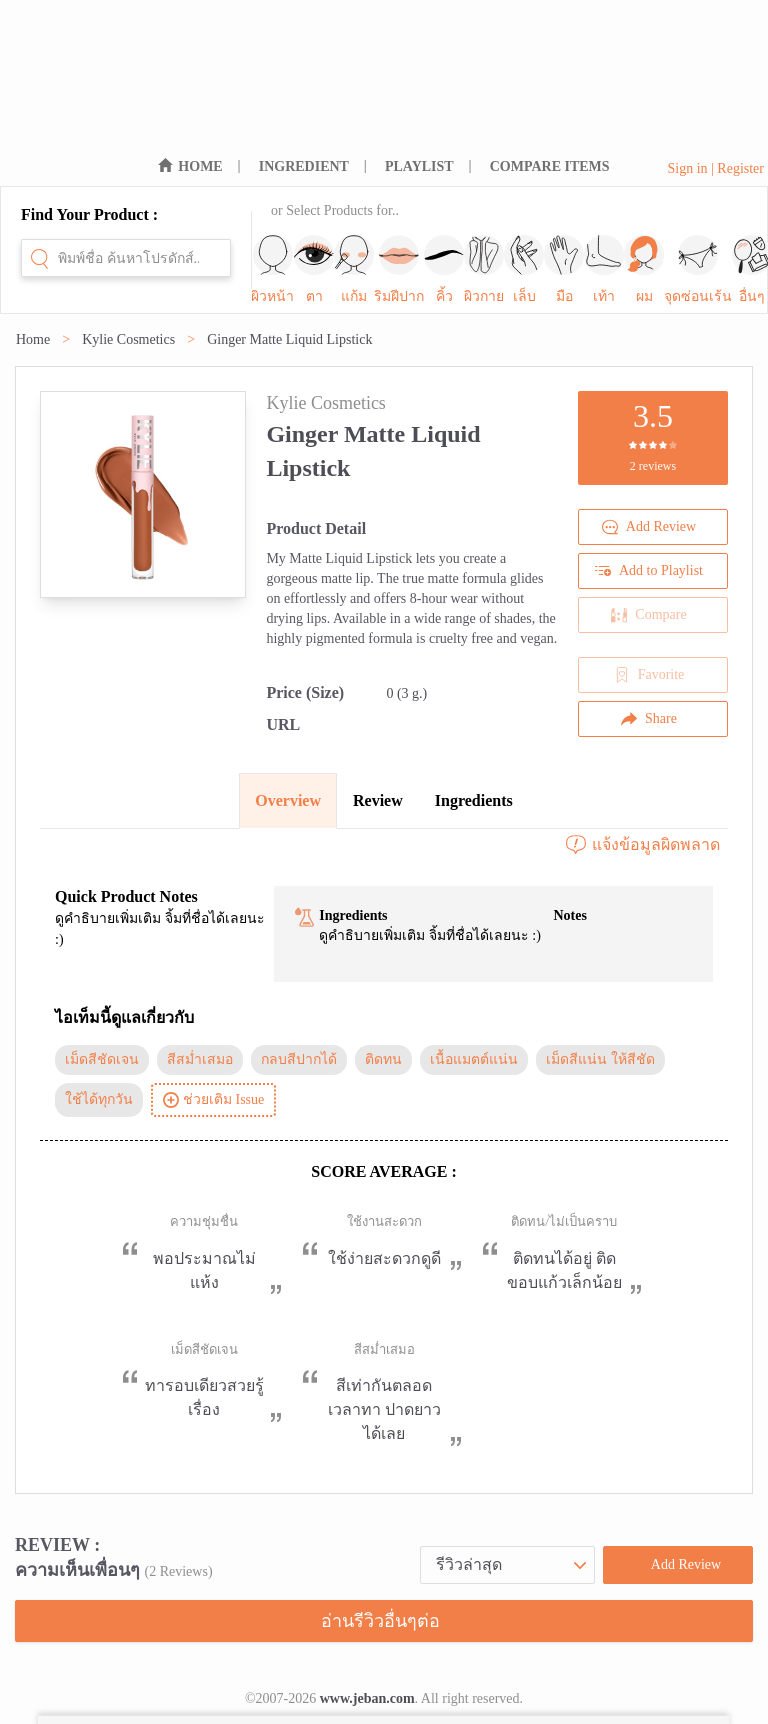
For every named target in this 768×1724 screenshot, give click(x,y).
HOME (200, 166)
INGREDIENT (304, 166)
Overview (288, 800)
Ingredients (474, 800)
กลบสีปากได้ (299, 1059)
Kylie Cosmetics (128, 339)
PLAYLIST (419, 166)
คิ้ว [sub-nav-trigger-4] (444, 269)
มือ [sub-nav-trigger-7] (564, 269)
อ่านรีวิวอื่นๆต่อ (380, 1621)
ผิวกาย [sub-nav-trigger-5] (484, 269)
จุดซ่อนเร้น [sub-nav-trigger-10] (698, 269)
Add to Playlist (649, 571)
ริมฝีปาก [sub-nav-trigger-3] (399, 269)
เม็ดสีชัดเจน (102, 1059)
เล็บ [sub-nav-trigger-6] (524, 269)
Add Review (649, 527)
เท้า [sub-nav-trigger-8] (604, 269)
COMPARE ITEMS (550, 166)
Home (33, 339)
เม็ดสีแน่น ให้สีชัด (600, 1059)
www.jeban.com (367, 1698)
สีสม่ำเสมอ (200, 1059)
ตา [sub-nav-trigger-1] (314, 269)
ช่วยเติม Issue (213, 1100)
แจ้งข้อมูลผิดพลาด (642, 845)
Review (378, 800)
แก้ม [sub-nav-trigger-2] (354, 269)
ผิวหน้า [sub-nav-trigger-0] (272, 269)
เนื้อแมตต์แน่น (474, 1059)
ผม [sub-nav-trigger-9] (644, 269)
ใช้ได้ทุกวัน (99, 1099)
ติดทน (383, 1059)
